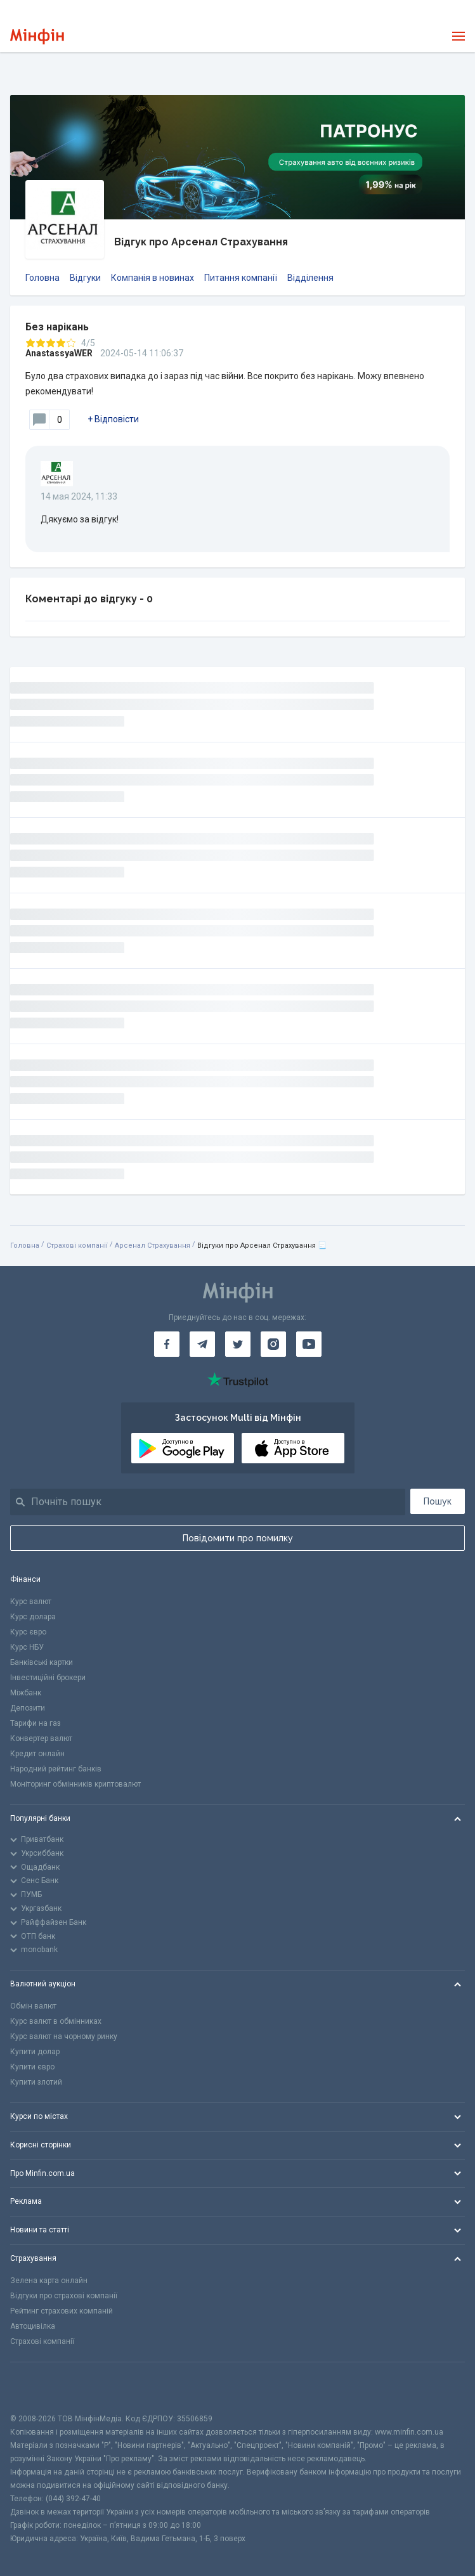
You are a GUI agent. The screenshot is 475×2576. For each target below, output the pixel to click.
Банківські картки (41, 1662)
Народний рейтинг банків (55, 1768)
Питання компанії (240, 278)
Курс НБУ (27, 1647)
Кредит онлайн (37, 1753)
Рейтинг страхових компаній (61, 2311)
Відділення (310, 278)
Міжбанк (25, 1692)
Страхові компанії (77, 1245)
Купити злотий (36, 2082)
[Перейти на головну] (37, 36)
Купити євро (32, 2066)
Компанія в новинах (152, 278)
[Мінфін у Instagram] (273, 1344)
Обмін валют (33, 2006)
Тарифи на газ (35, 1723)
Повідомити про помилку (238, 1538)
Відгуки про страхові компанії (63, 2295)
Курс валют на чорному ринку (63, 2036)
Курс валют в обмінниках (55, 2021)
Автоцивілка (32, 2326)
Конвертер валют (41, 1738)
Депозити (27, 1708)
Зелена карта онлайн (49, 2280)
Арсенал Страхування (152, 1245)
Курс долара (33, 1616)
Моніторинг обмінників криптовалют (75, 1784)
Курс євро (28, 1632)
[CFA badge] (38, 2387)
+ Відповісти (113, 419)
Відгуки (85, 278)
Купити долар (35, 2051)
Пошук (438, 1501)
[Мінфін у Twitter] (238, 1344)
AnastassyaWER (59, 353)
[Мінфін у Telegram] (202, 1344)
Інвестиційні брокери (48, 1677)
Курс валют (30, 1601)
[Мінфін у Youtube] (309, 1344)
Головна (42, 278)
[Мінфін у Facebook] (166, 1344)
